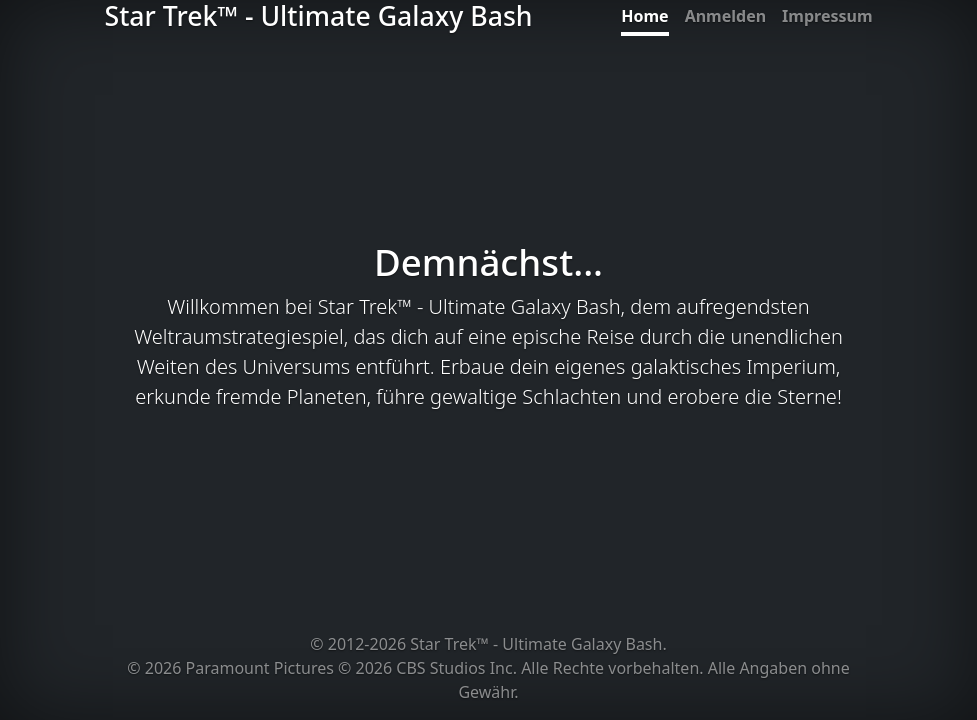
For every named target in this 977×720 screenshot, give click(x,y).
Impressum (827, 16)
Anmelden (725, 16)
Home (644, 16)
